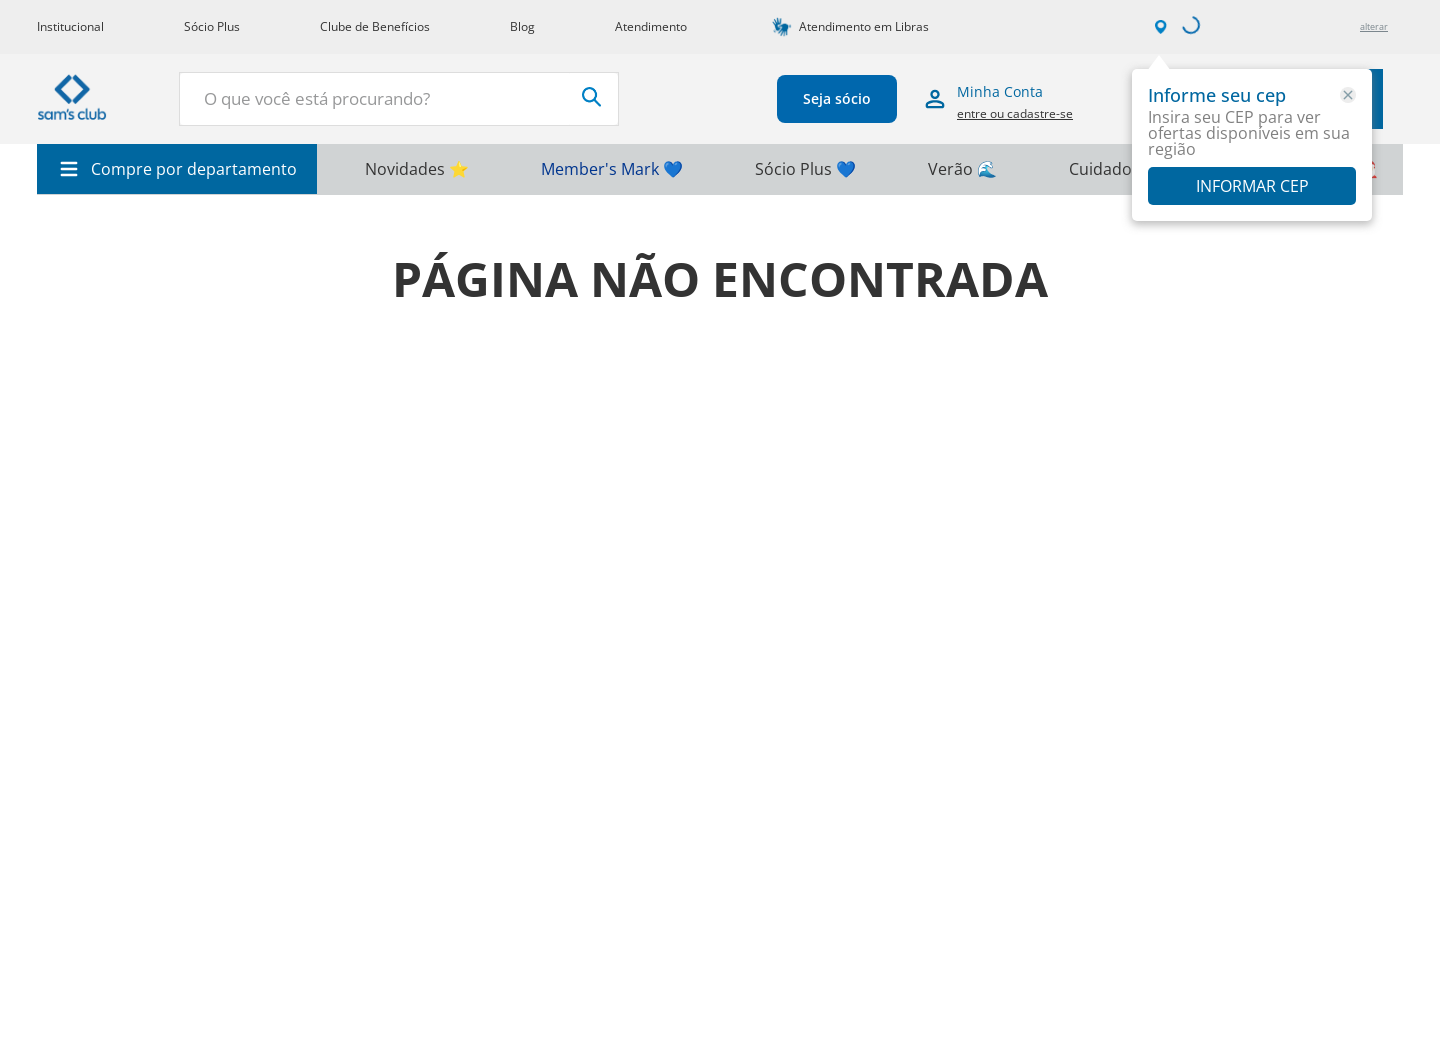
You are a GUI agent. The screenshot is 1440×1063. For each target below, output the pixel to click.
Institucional (70, 26)
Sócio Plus (212, 26)
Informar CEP (1252, 186)
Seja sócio (837, 98)
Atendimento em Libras (864, 26)
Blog (522, 26)
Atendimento (651, 26)
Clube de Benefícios (375, 26)
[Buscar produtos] (592, 97)
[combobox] (399, 99)
